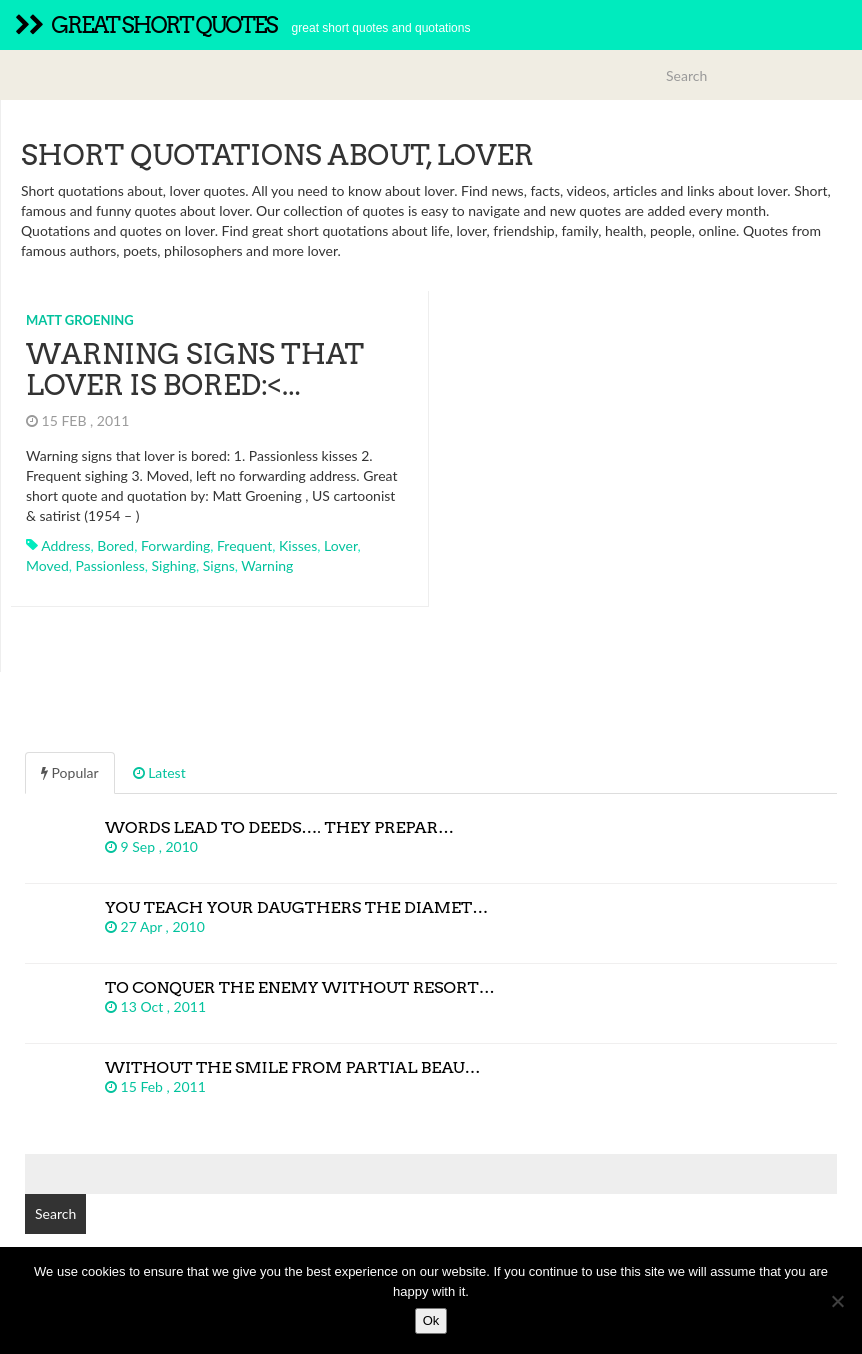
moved (47, 565)
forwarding (175, 545)
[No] (837, 1301)
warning (267, 565)
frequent (244, 545)
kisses (298, 545)
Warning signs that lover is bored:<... (195, 369)
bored (115, 545)
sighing (174, 565)
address (65, 545)
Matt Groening (80, 320)
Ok (431, 1320)
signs (219, 565)
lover (340, 545)
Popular (70, 772)
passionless (110, 565)
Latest (159, 772)
